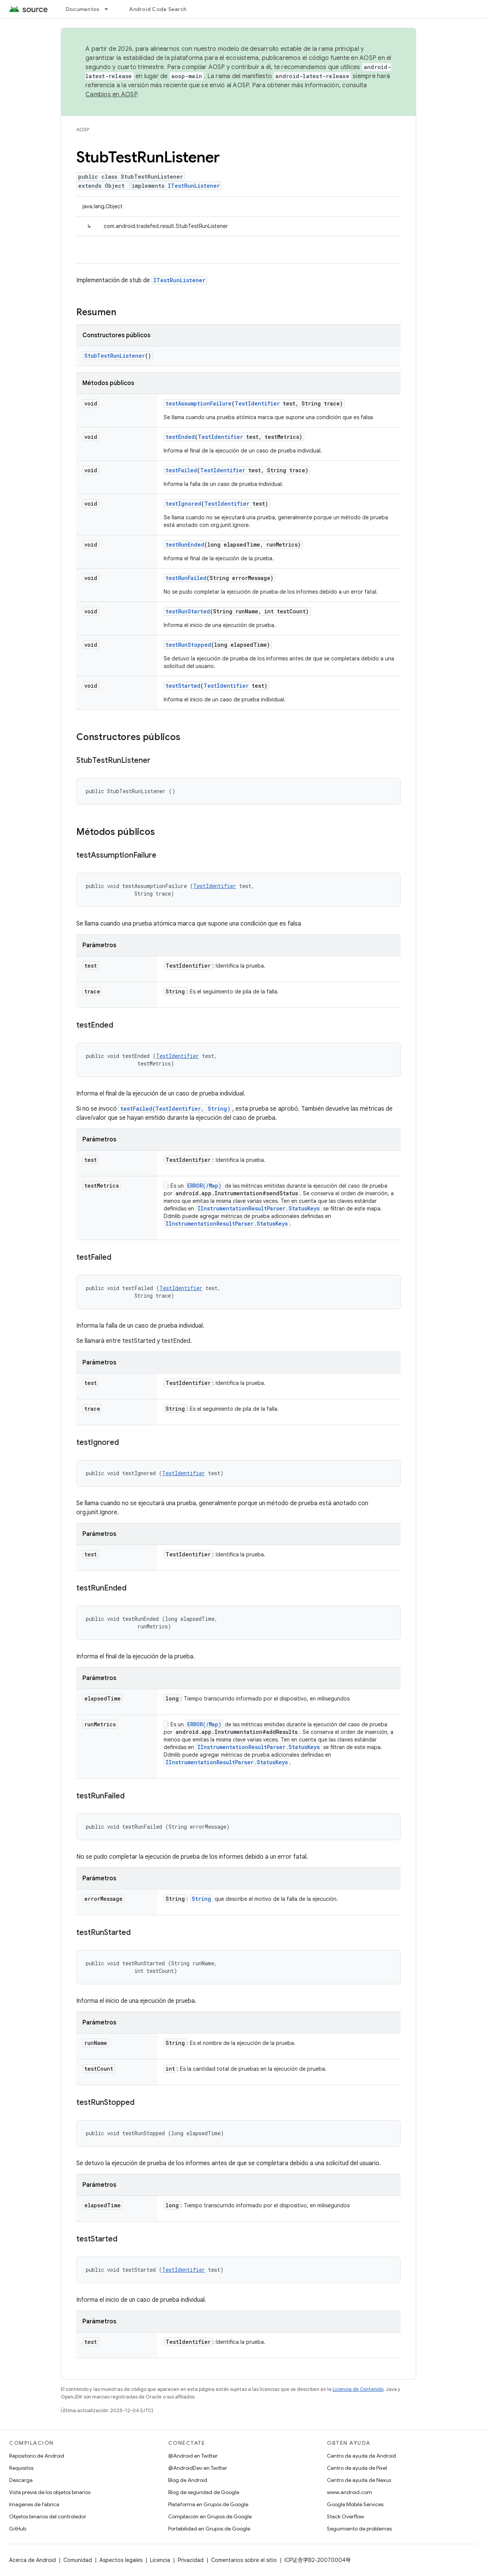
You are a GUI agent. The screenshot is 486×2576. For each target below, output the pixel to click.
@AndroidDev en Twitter (197, 2467)
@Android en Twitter (193, 2455)
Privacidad (191, 2560)
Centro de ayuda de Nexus (359, 2480)
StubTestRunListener (114, 355)
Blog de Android (187, 2480)
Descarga (21, 2480)
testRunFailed (186, 578)
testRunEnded (185, 544)
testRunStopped (188, 644)
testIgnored (183, 503)
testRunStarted (188, 611)
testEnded (180, 436)
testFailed (181, 470)
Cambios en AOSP (111, 94)
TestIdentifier (257, 403)
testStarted (183, 685)
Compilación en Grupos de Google (210, 2516)
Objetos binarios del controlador (47, 2516)
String (201, 1898)
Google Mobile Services (355, 2504)
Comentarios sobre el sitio (244, 2560)
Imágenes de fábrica (34, 2504)
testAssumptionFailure (199, 403)
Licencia (160, 2560)
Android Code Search (157, 9)
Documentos (83, 9)
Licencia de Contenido (358, 2389)
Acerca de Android (32, 2560)
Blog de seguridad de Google (203, 2492)
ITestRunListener (194, 185)
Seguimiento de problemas (359, 2528)
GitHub (17, 2528)
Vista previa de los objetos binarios (49, 2492)
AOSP (82, 129)
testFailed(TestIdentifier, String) (175, 1108)
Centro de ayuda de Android (361, 2455)
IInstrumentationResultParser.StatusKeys (258, 1208)
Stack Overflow (345, 2516)
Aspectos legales (120, 2560)
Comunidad (77, 2560)
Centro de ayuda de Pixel (357, 2467)
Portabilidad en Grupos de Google (209, 2528)
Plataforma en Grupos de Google (208, 2504)
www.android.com (349, 2492)
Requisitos (21, 2467)
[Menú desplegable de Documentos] (109, 9)
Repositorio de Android (36, 2455)
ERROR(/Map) (204, 1185)
